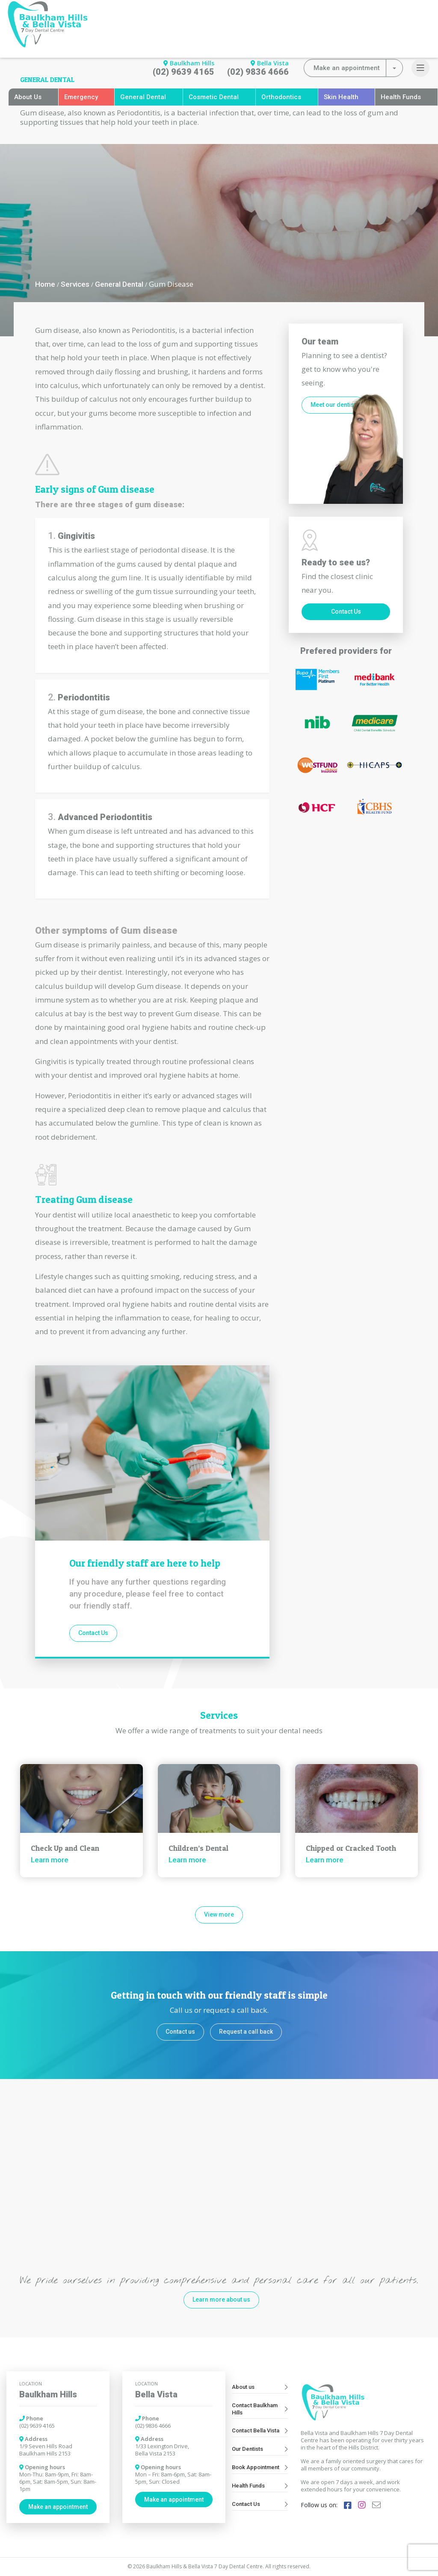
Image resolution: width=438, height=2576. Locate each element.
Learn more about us (221, 2299)
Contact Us (93, 1632)
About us (260, 2387)
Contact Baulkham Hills (260, 2409)
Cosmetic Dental (214, 97)
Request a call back (246, 2031)
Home (45, 284)
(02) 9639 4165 (183, 72)
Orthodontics (281, 97)
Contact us (180, 2031)
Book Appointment (260, 2467)
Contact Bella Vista (260, 2430)
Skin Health (341, 97)
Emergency (81, 97)
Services (75, 284)
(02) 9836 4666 (258, 72)
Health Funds (401, 97)
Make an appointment (58, 2506)
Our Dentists (260, 2449)
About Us (27, 97)
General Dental (143, 97)
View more (219, 1914)
